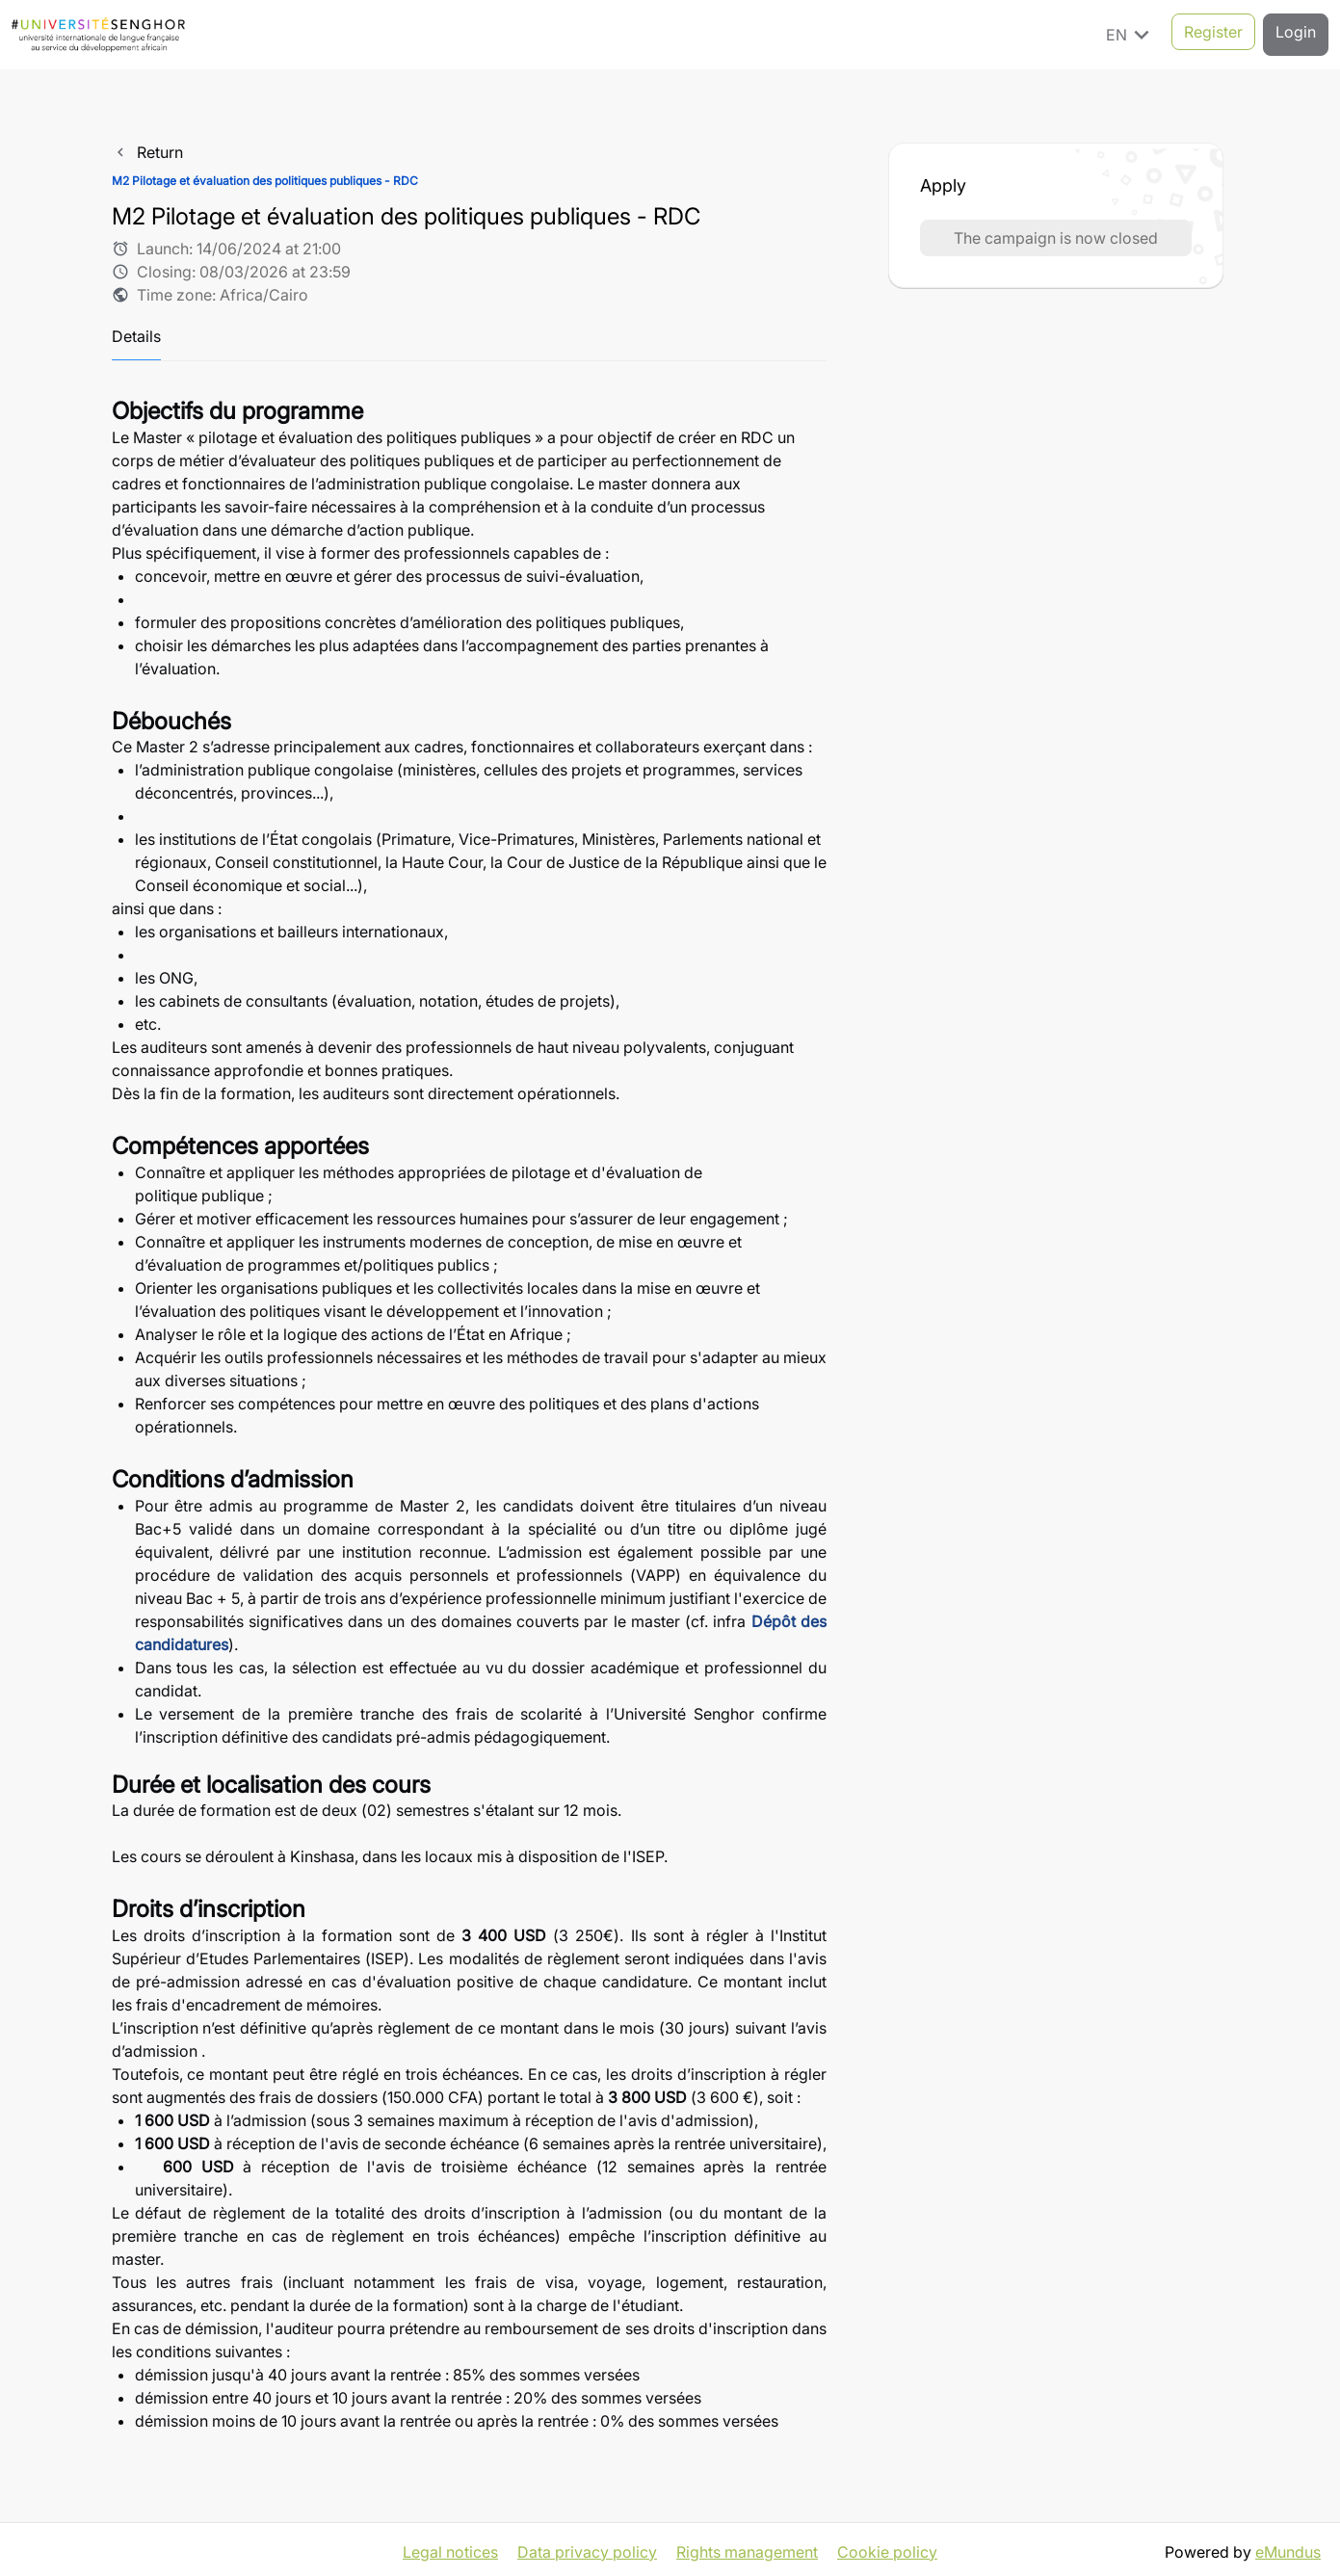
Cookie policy (887, 2547)
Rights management (747, 2547)
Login (1295, 33)
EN (1131, 33)
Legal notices (450, 2547)
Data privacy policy (587, 2547)
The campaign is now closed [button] (1056, 238)
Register (1213, 33)
